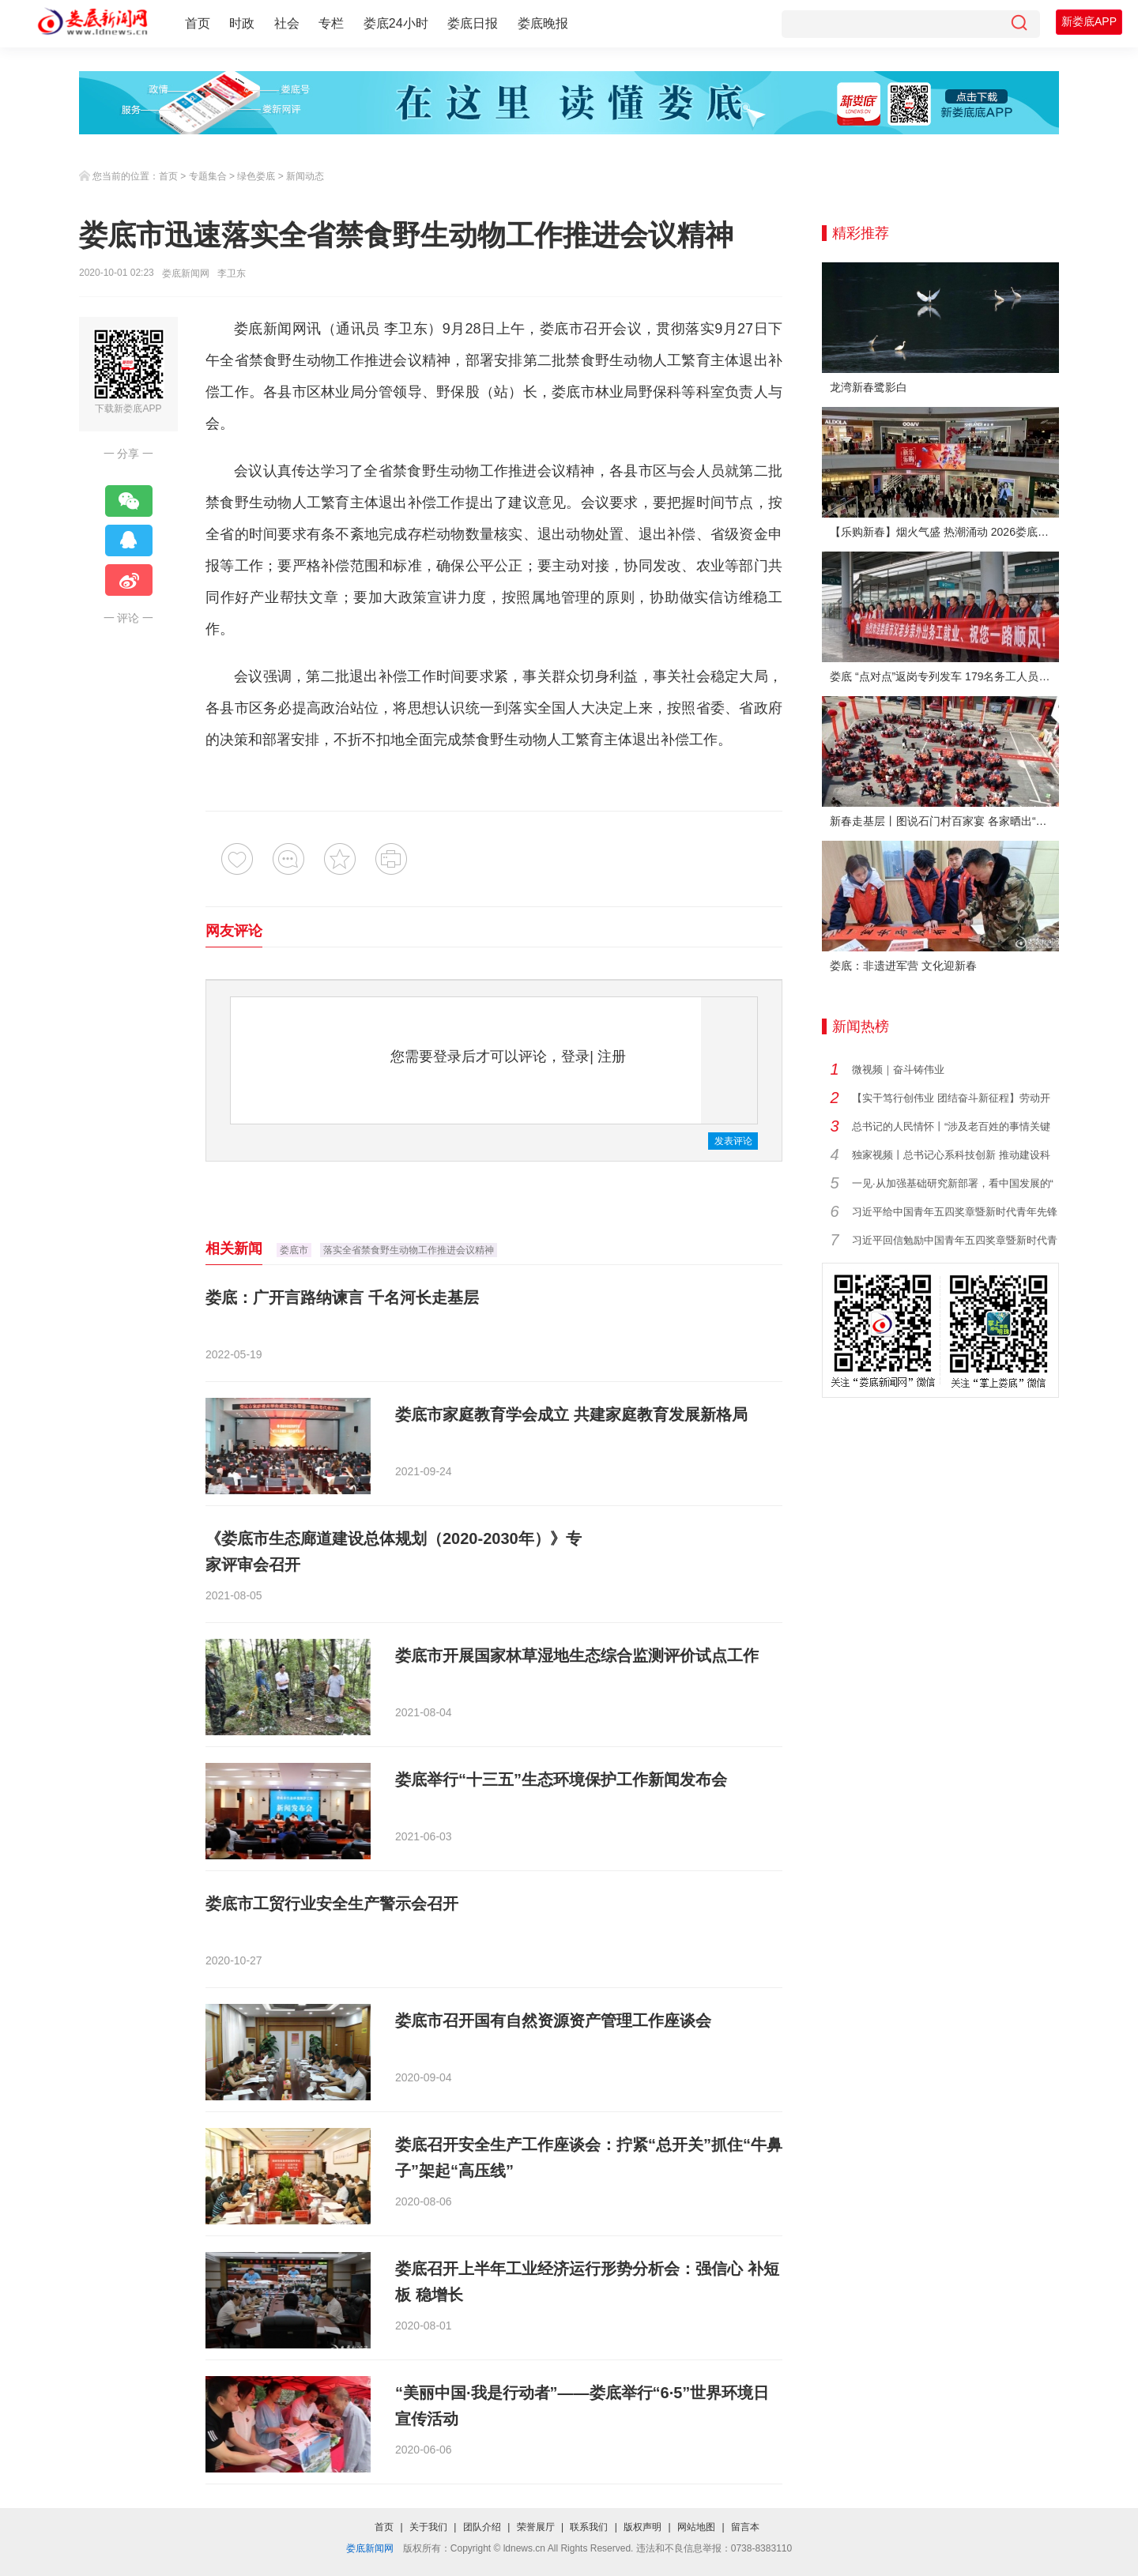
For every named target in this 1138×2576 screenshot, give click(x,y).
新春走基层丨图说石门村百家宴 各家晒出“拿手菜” (944, 821)
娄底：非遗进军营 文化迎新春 (903, 965)
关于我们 (428, 2527)
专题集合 (208, 176)
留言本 (745, 2527)
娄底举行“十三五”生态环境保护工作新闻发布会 (561, 1779)
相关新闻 (233, 1248)
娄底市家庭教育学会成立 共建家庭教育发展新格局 (571, 1414)
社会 (287, 23)
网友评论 (233, 931)
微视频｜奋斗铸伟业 (898, 1069)
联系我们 (589, 2527)
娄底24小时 (396, 23)
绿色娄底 (256, 176)
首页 (197, 23)
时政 (241, 23)
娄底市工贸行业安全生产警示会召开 (331, 1903)
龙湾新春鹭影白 (868, 387)
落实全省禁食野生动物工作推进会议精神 (408, 1250)
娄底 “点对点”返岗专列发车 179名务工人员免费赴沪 (944, 676)
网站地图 (696, 2527)
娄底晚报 (543, 23)
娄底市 (294, 1250)
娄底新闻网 (185, 273)
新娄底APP (1089, 21)
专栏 (331, 23)
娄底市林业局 (595, 392)
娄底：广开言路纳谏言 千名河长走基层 (342, 1297)
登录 (575, 1056)
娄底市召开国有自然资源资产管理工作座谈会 (553, 2020)
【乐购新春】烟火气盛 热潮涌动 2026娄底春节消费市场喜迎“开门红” (944, 531)
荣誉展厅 (536, 2527)
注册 (611, 1056)
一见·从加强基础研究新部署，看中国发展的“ (952, 1183)
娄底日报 (472, 23)
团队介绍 (482, 2527)
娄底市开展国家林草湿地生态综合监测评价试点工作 (577, 1655)
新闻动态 (305, 176)
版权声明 (642, 2527)
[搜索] (1019, 24)
